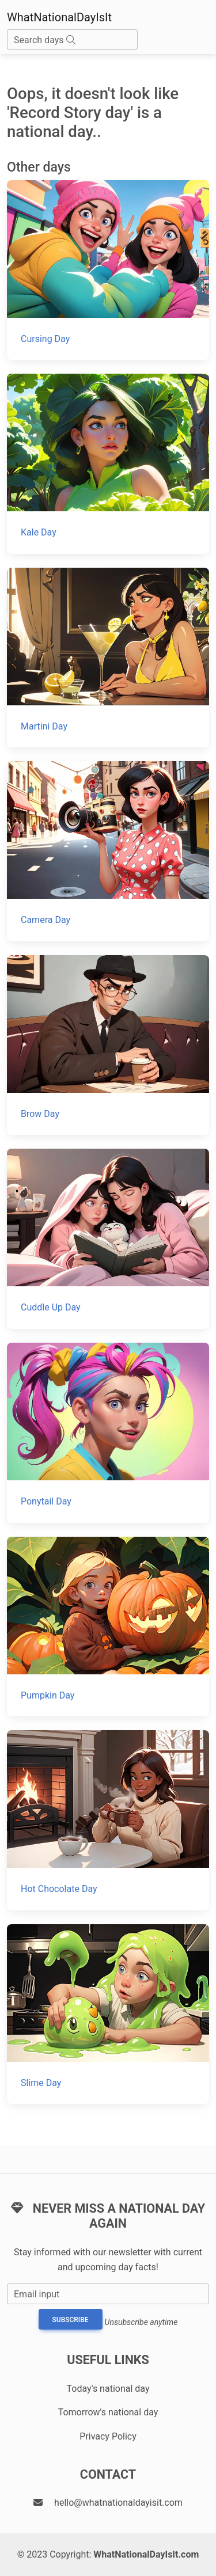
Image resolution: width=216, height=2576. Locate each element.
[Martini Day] (108, 658)
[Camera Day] (108, 851)
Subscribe (70, 2320)
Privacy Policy (108, 2436)
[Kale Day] (108, 464)
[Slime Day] (108, 2014)
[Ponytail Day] (108, 1433)
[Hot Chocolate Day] (108, 1820)
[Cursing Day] (108, 270)
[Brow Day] (108, 1045)
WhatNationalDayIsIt (59, 17)
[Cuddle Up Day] (108, 1239)
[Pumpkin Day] (108, 1627)
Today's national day (108, 2388)
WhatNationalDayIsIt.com (146, 2554)
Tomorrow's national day (108, 2412)
